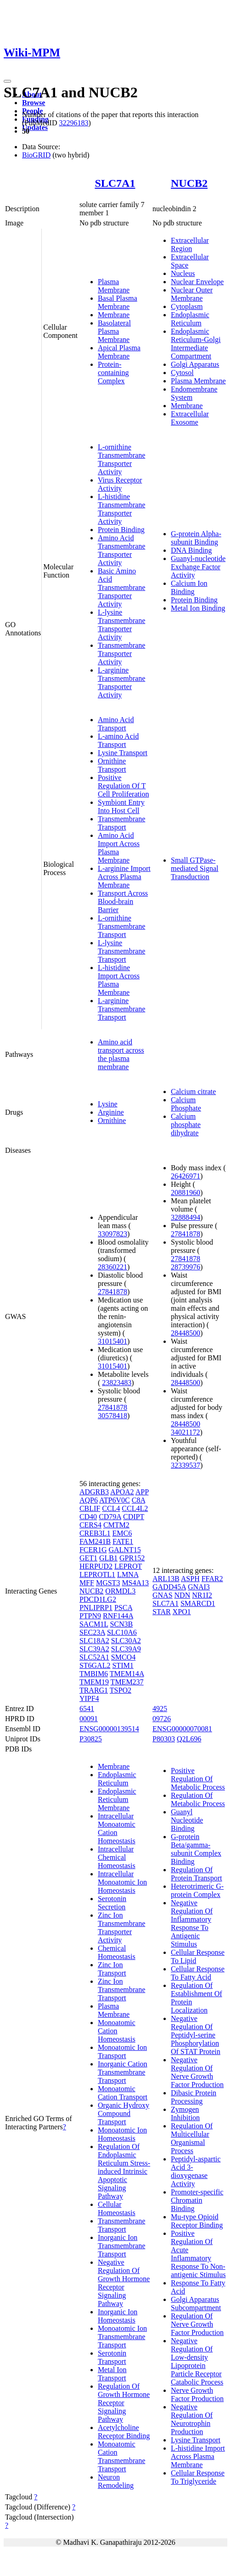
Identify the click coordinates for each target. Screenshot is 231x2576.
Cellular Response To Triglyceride (198, 2477)
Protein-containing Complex (113, 372)
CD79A (110, 1517)
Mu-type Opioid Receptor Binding (197, 2221)
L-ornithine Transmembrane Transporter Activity (121, 459)
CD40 (88, 1517)
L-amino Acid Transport (118, 740)
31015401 (112, 1341)
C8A (138, 1500)
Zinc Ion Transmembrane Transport (121, 1989)
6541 (86, 1708)
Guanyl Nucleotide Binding (187, 1820)
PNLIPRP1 (96, 1607)
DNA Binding (191, 550)
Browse (33, 103)
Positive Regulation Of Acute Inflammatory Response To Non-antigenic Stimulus (198, 2254)
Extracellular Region (190, 244)
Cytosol (182, 372)
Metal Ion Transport (112, 2374)
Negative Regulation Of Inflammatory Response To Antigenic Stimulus (192, 1923)
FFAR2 (212, 1579)
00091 (88, 1719)
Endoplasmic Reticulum (190, 319)
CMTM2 (116, 1525)
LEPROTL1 (97, 1574)
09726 (161, 1719)
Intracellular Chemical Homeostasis (116, 1857)
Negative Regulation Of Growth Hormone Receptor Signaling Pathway (124, 2282)
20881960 (185, 1192)
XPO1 (182, 1612)
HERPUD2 (96, 1566)
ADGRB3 (94, 1492)
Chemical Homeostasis (116, 1952)
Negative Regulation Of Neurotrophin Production (192, 2419)
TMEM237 (127, 1682)
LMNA (127, 1574)
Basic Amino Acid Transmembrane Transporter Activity (121, 587)
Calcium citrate (193, 1091)
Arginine (111, 1112)
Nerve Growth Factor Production (197, 2394)
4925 (159, 1708)
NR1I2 (202, 1595)
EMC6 (122, 1533)
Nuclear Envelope (197, 282)
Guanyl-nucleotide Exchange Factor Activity (198, 567)
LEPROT (128, 1566)
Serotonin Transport (112, 2357)
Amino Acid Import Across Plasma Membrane (119, 847)
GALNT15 (124, 1550)
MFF (86, 1583)
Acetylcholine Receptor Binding (124, 2432)
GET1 (88, 1558)
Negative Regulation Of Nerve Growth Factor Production (197, 2072)
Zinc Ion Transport (112, 1969)
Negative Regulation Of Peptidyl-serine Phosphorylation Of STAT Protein (195, 2035)
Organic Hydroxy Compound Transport (123, 2113)
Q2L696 (189, 1739)
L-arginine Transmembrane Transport (121, 1009)
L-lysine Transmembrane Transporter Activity (121, 624)
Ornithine (112, 1120)
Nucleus (183, 273)
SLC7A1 (115, 183)
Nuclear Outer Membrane (192, 294)
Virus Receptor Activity (120, 484)
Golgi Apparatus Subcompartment (196, 2303)
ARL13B (166, 1579)
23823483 (116, 1382)
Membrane (114, 315)
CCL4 (111, 1508)
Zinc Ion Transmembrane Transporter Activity (121, 1927)
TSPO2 (120, 1690)
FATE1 (123, 1541)
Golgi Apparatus (195, 364)
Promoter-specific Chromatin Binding (197, 2200)
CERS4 (90, 1525)
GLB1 (108, 1558)
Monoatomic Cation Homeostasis (116, 2031)
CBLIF (89, 1508)
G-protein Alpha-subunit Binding (196, 538)
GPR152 (132, 1558)
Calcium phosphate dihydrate (186, 1124)
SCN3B (121, 1624)
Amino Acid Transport (116, 724)
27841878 (112, 1292)
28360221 (112, 1267)
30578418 (112, 1416)
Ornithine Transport (112, 765)
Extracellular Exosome (190, 418)
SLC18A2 (94, 1640)
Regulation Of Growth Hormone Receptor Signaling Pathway (124, 2402)
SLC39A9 (126, 1649)
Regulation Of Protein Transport (196, 1874)
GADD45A (169, 1587)
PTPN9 (90, 1616)
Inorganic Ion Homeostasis (117, 2316)
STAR (161, 1612)
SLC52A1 (94, 1657)
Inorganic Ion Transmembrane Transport (121, 2246)
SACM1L (93, 1624)
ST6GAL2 (95, 1665)
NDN (183, 1595)
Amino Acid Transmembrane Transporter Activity (121, 550)
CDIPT (133, 1517)
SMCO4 (123, 1657)
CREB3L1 (95, 1533)
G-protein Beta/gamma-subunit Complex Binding (196, 1849)
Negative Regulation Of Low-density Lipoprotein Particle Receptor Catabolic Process (197, 2361)
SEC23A (92, 1632)
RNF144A (118, 1616)
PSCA (123, 1607)
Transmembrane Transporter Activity (121, 653)
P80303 (163, 1739)
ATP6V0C (114, 1500)
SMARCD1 (197, 1603)
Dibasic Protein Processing (193, 2097)
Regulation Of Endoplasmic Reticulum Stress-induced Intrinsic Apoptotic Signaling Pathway (124, 2171)
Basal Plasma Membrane (117, 302)
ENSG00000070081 (182, 1729)
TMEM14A (127, 1674)
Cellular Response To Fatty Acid (198, 1973)
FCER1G (93, 1550)
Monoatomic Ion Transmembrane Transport (122, 2336)
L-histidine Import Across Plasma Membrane (119, 980)
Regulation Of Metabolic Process (198, 1799)
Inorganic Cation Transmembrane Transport (122, 2072)
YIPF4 (89, 1698)
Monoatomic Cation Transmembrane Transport (121, 2456)
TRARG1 (93, 1690)
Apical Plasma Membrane (119, 352)
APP (142, 1492)
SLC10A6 (122, 1632)
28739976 (185, 1267)
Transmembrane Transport (121, 823)
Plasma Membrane (114, 286)
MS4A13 (135, 1583)
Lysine (108, 1104)
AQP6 (88, 1500)
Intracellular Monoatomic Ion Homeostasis (122, 1882)
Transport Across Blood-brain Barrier (123, 901)
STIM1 (122, 1665)
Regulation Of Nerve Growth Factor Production (197, 2324)
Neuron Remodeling (116, 2481)
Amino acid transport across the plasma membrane (121, 1054)
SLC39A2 (94, 1649)
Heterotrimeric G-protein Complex (197, 1890)
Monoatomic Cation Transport (122, 2093)
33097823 (112, 1234)
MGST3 (108, 1583)
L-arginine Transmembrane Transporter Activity (121, 682)
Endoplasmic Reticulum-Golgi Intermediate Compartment (195, 343)
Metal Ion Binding (198, 608)
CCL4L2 (135, 1508)
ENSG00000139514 (109, 1729)
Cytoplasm (187, 306)
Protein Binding (121, 529)
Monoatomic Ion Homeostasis (122, 2134)
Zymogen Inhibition (185, 2113)
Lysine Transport (122, 753)
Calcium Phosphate (186, 1104)
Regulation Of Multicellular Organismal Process (192, 2138)
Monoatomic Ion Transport (122, 2051)
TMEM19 (94, 1682)
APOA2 (122, 1492)
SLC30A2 (126, 1640)
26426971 (185, 1176)
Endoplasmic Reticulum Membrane (117, 1799)
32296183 (73, 123)
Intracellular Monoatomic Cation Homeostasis (116, 1828)
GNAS (162, 1595)
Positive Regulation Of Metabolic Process (198, 1779)
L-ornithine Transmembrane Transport (121, 926)
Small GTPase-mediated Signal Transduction (195, 868)
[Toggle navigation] (7, 81)
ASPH (190, 1579)
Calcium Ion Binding (189, 587)
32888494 (185, 1217)
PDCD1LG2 (97, 1599)
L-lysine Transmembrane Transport (121, 951)
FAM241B (95, 1541)
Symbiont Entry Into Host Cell (121, 806)
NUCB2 (189, 183)
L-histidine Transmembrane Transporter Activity (121, 509)
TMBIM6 (93, 1674)
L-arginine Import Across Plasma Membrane (124, 876)
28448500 (185, 1333)
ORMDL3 (120, 1591)
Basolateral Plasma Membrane (114, 331)
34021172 (185, 1432)
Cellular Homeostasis (116, 2208)
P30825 (90, 1739)
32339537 (185, 1465)
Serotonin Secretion (112, 1903)
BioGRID (36, 155)
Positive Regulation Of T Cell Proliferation (123, 786)
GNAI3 (199, 1587)
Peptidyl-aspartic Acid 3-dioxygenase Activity (195, 2171)
